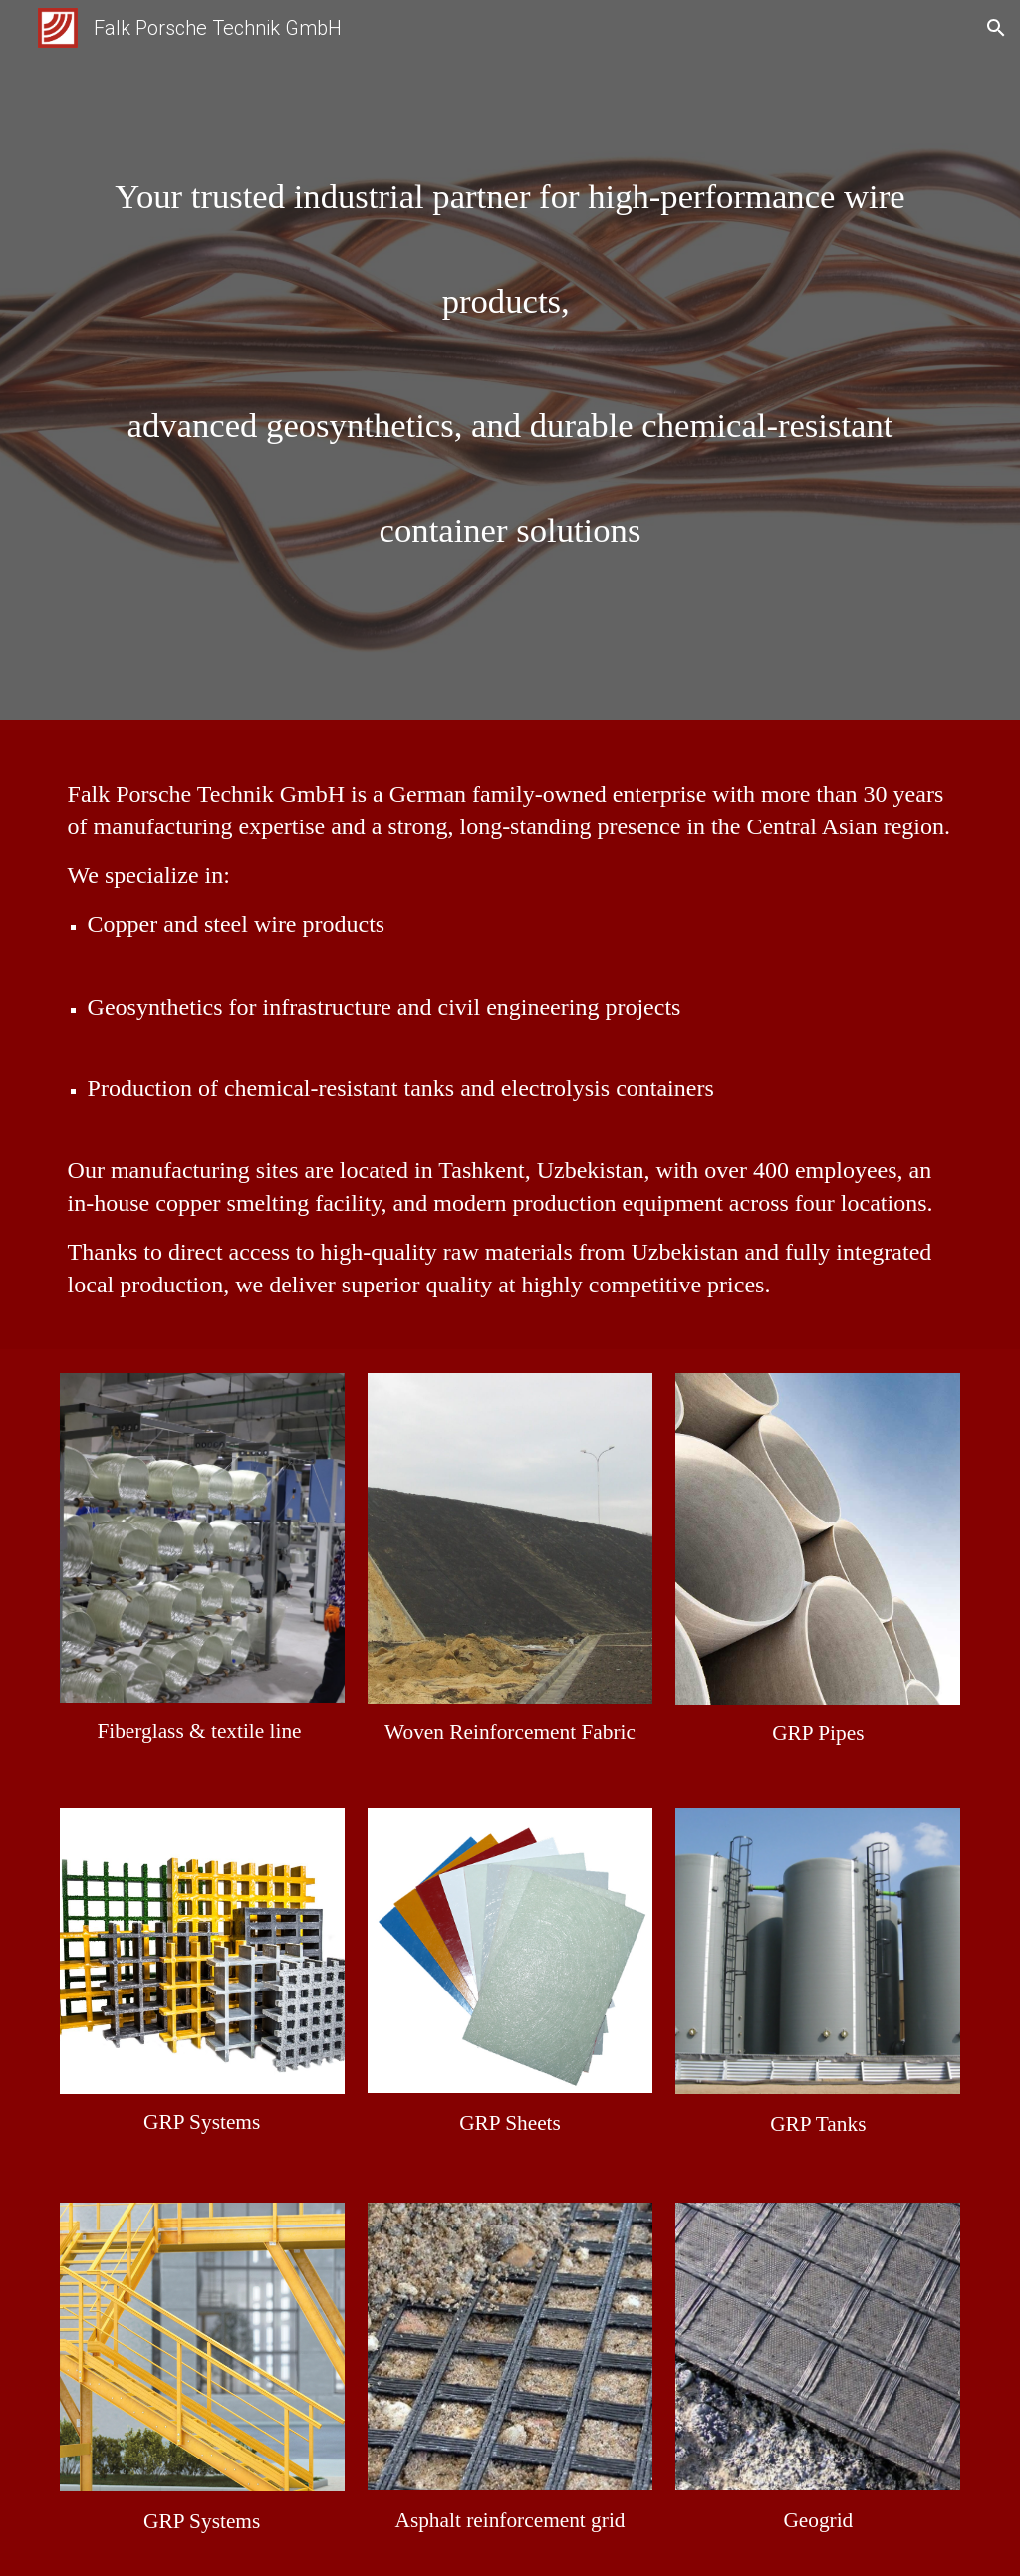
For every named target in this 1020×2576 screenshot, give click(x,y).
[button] (996, 28)
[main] (510, 364)
